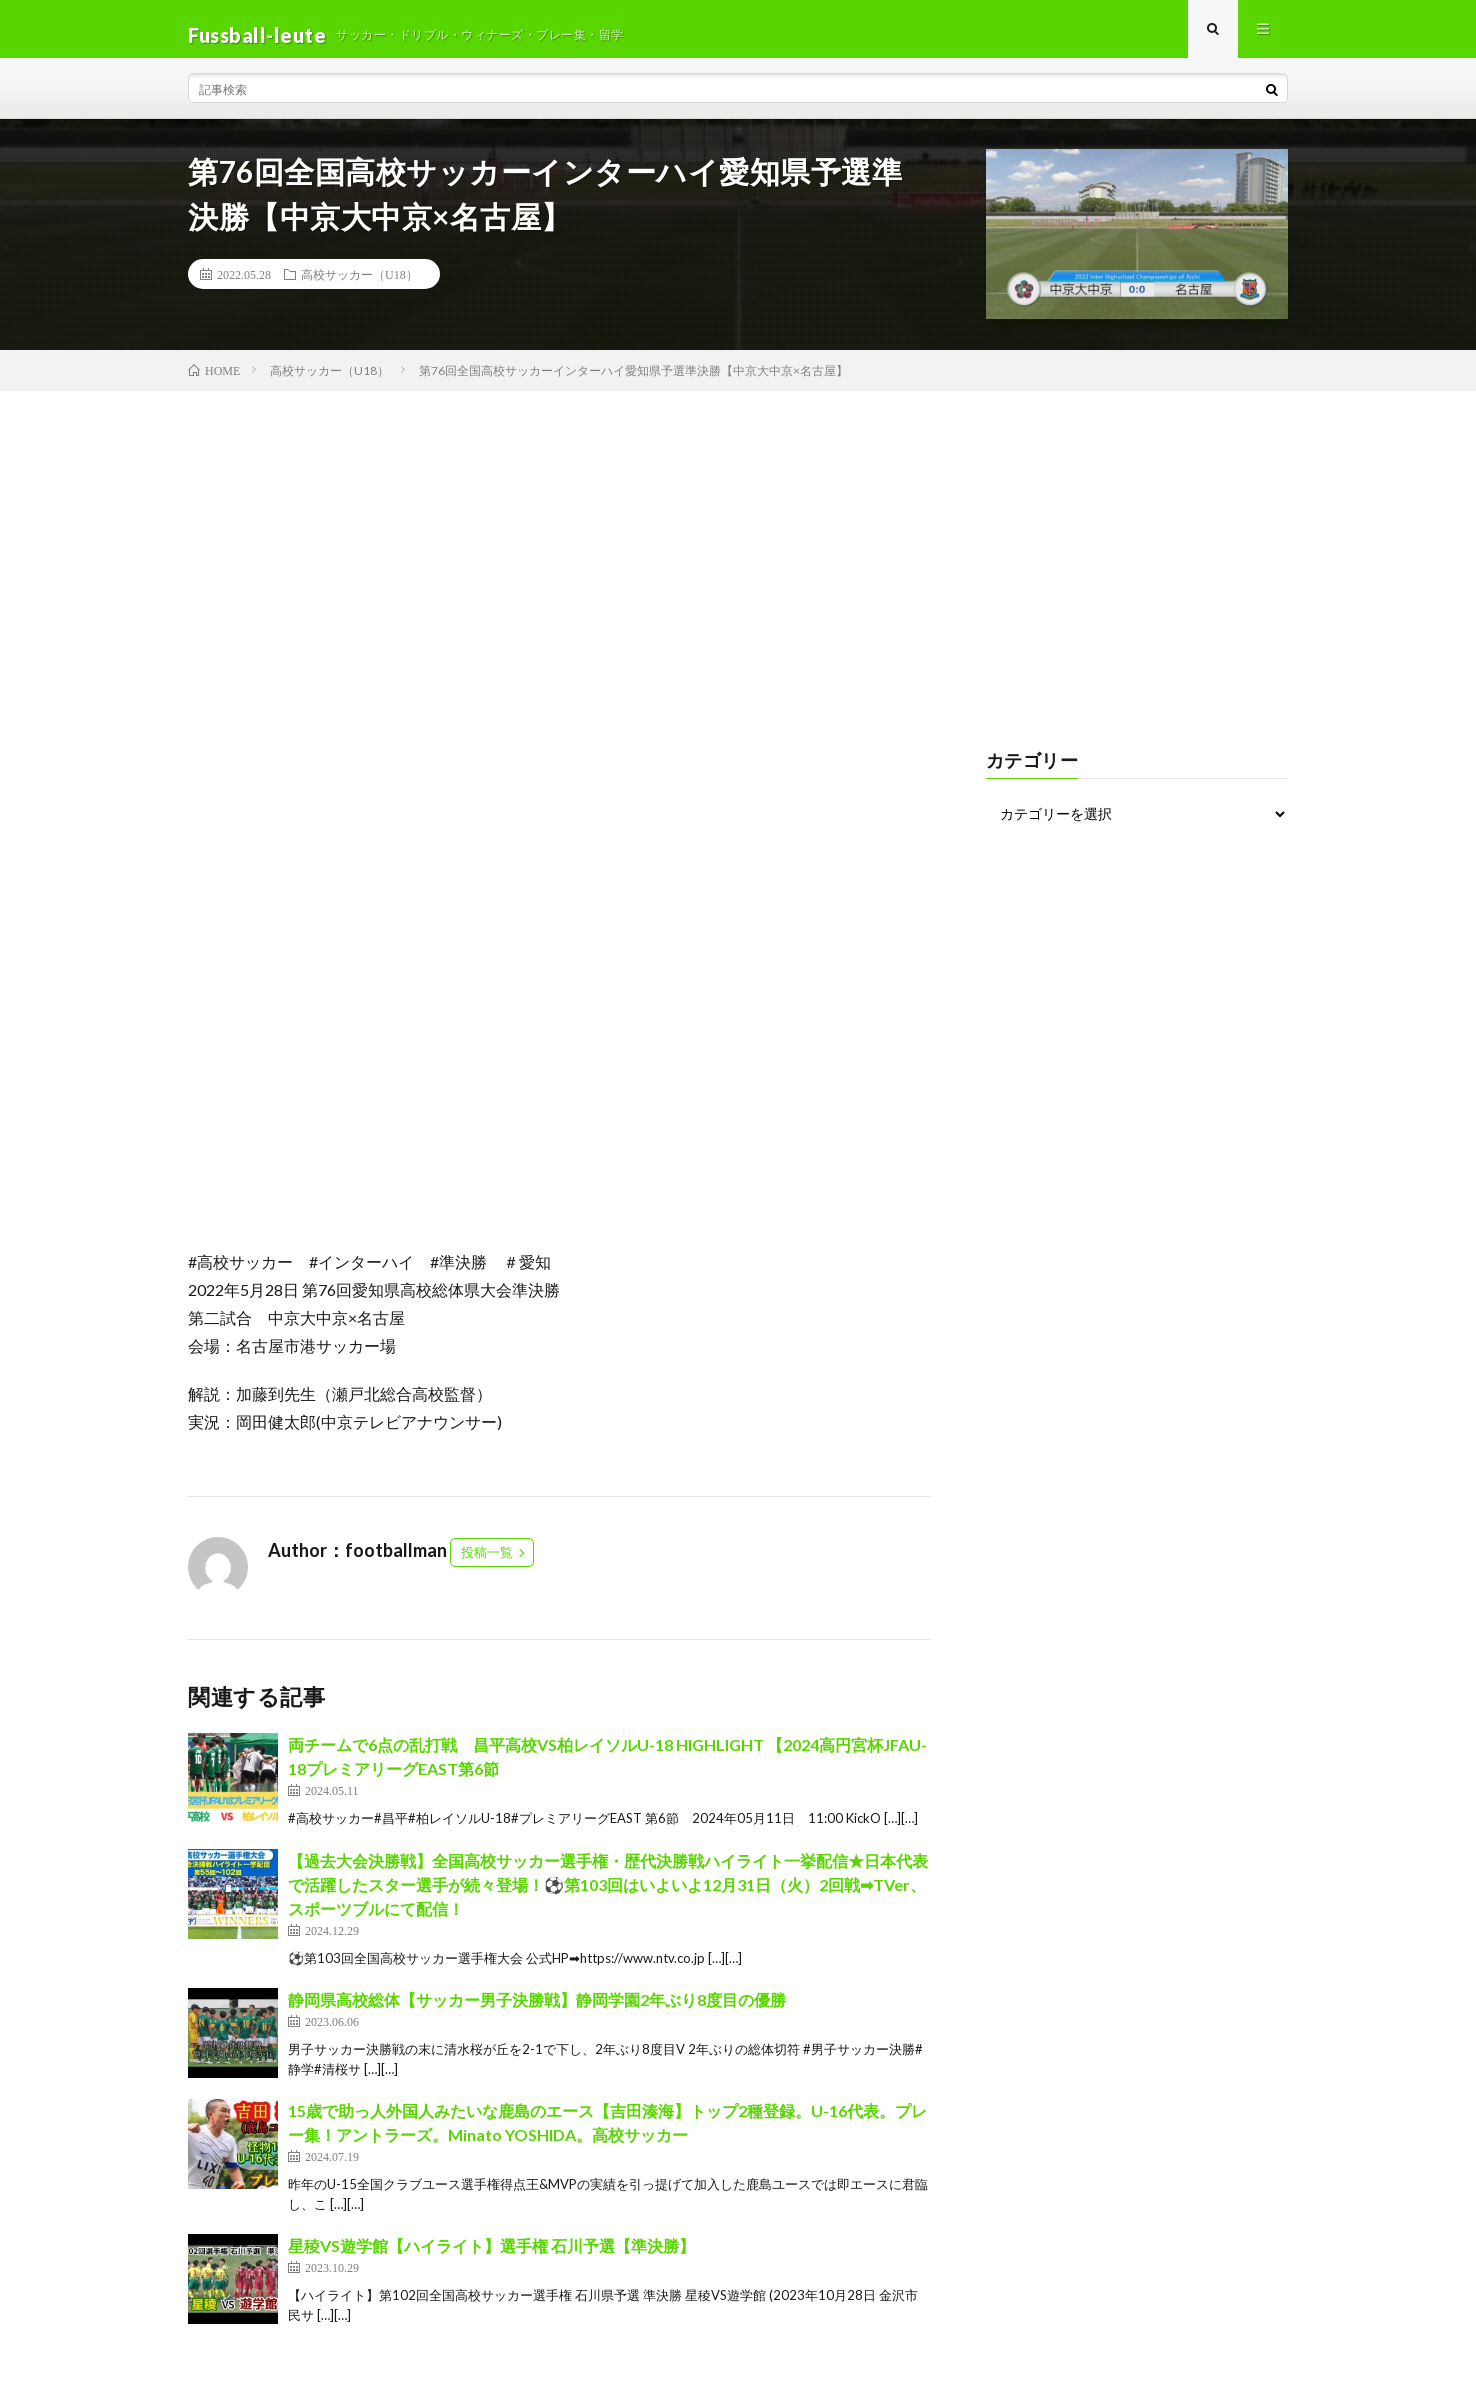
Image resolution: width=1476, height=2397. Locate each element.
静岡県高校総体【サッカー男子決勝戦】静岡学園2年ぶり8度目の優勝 (537, 2011)
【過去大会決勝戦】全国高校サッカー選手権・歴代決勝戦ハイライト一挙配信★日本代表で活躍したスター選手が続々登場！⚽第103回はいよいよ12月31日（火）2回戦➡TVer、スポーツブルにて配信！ (608, 1895)
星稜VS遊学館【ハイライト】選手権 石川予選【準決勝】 (491, 2257)
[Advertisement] (738, 552)
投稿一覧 (487, 1564)
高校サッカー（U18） (359, 286)
